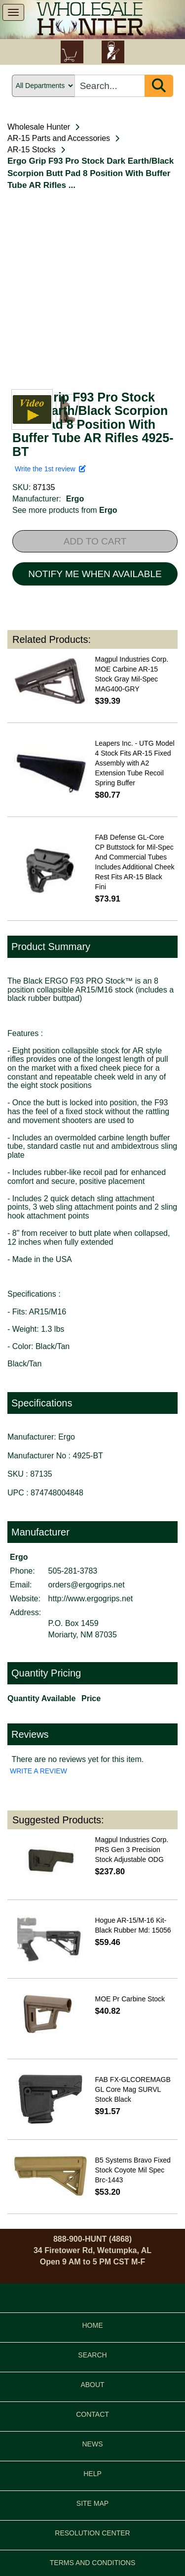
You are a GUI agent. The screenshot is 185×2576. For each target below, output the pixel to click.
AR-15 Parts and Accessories (58, 138)
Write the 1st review (50, 469)
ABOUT (92, 2385)
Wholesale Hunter (38, 127)
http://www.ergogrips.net (90, 1598)
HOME (92, 2325)
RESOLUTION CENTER (92, 2533)
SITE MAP (92, 2503)
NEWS (92, 2444)
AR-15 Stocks (31, 149)
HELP (92, 2474)
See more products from (64, 510)
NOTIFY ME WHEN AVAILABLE (94, 574)
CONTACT (92, 2414)
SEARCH (92, 2355)
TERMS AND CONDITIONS (92, 2563)
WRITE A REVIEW (38, 1771)
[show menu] (13, 12)
